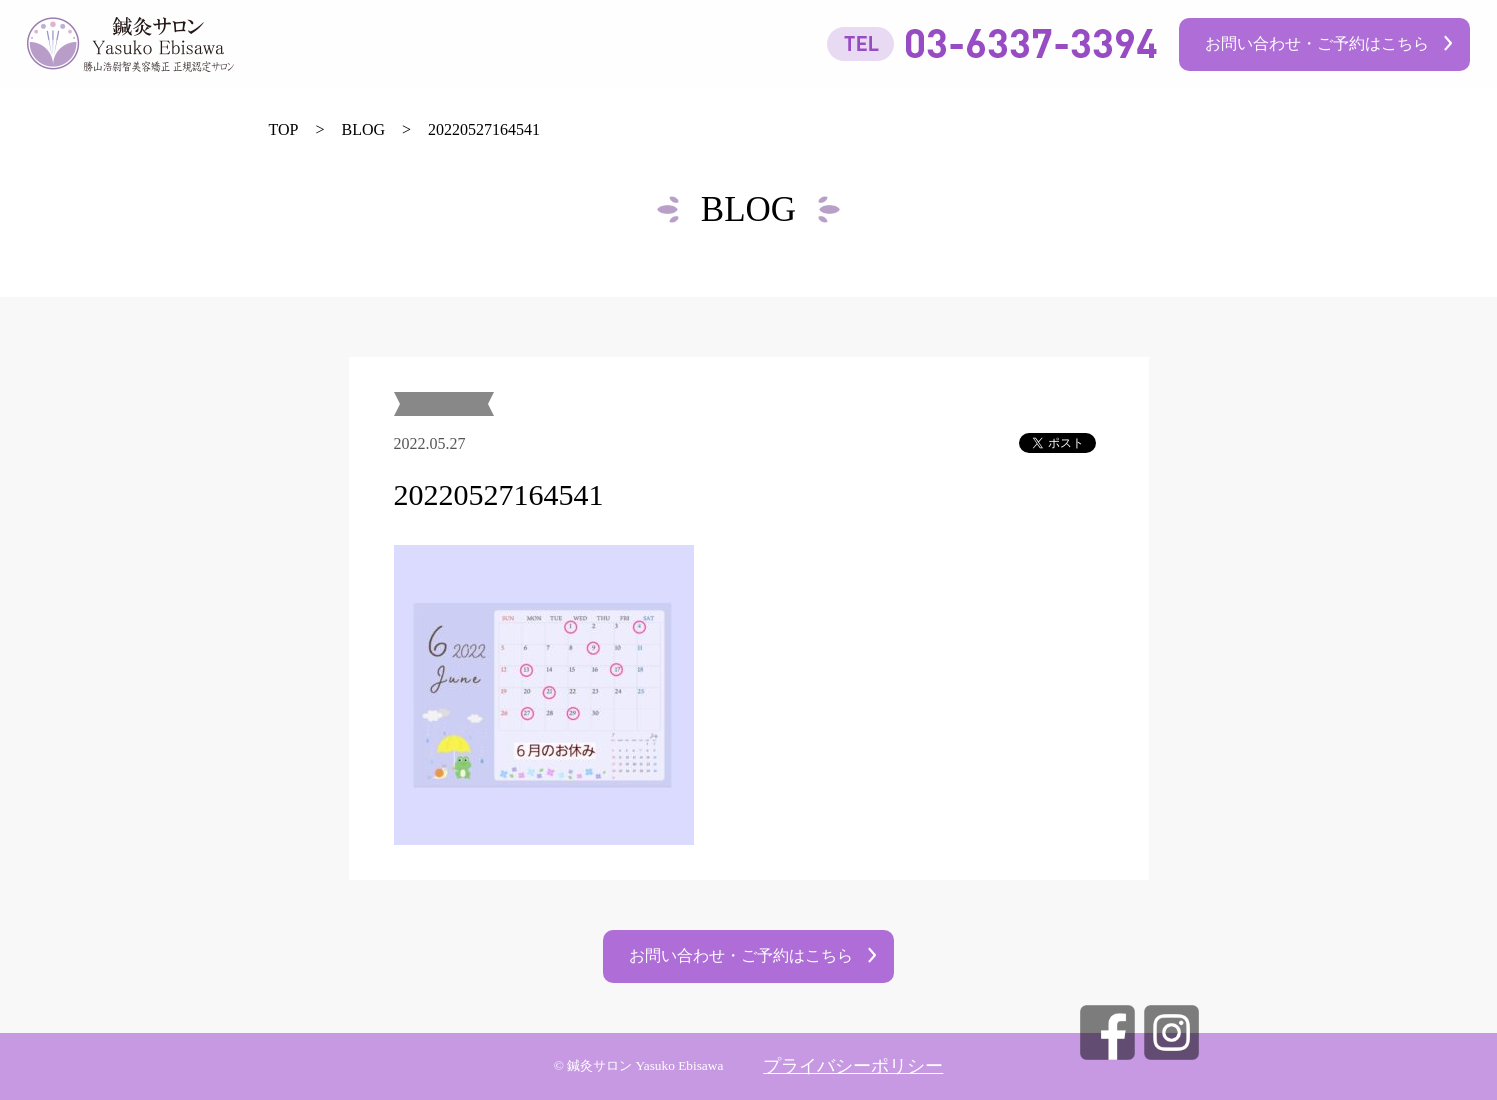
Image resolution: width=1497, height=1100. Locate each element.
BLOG (363, 129)
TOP (284, 129)
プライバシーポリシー (853, 1066)
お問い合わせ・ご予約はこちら (1317, 43)
